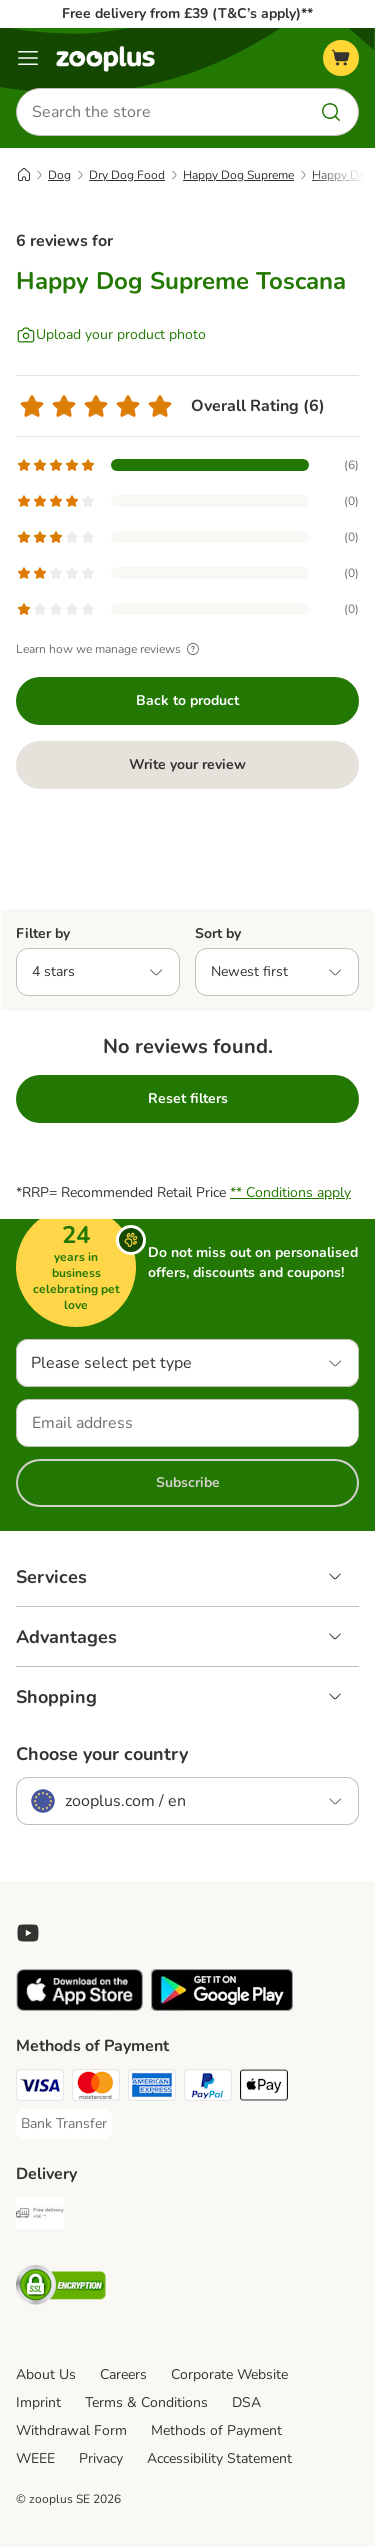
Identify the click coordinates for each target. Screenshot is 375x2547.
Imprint (38, 2402)
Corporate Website (229, 2374)
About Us (46, 2374)
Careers (123, 2374)
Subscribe (188, 1482)
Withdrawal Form (71, 2430)
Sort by (218, 933)
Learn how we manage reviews (110, 649)
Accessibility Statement (219, 2458)
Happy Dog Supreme (238, 175)
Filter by (43, 933)
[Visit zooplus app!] (79, 2006)
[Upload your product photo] (111, 335)
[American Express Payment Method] (152, 2088)
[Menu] (28, 58)
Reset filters (188, 1098)
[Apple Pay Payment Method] (264, 2088)
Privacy (101, 2458)
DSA (246, 2402)
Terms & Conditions (146, 2402)
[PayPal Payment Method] (208, 2088)
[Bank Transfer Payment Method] (64, 2124)
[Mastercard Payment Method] (96, 2088)
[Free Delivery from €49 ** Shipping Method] (40, 2216)
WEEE (35, 2458)
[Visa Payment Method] (40, 2088)
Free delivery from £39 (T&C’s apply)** (187, 13)
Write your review (187, 764)
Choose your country (102, 1754)
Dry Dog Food (127, 175)
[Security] (61, 2288)
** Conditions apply (290, 1192)
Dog (59, 175)
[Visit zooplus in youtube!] (28, 1933)
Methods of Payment (216, 2430)
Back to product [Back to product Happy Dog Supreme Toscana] (187, 700)
